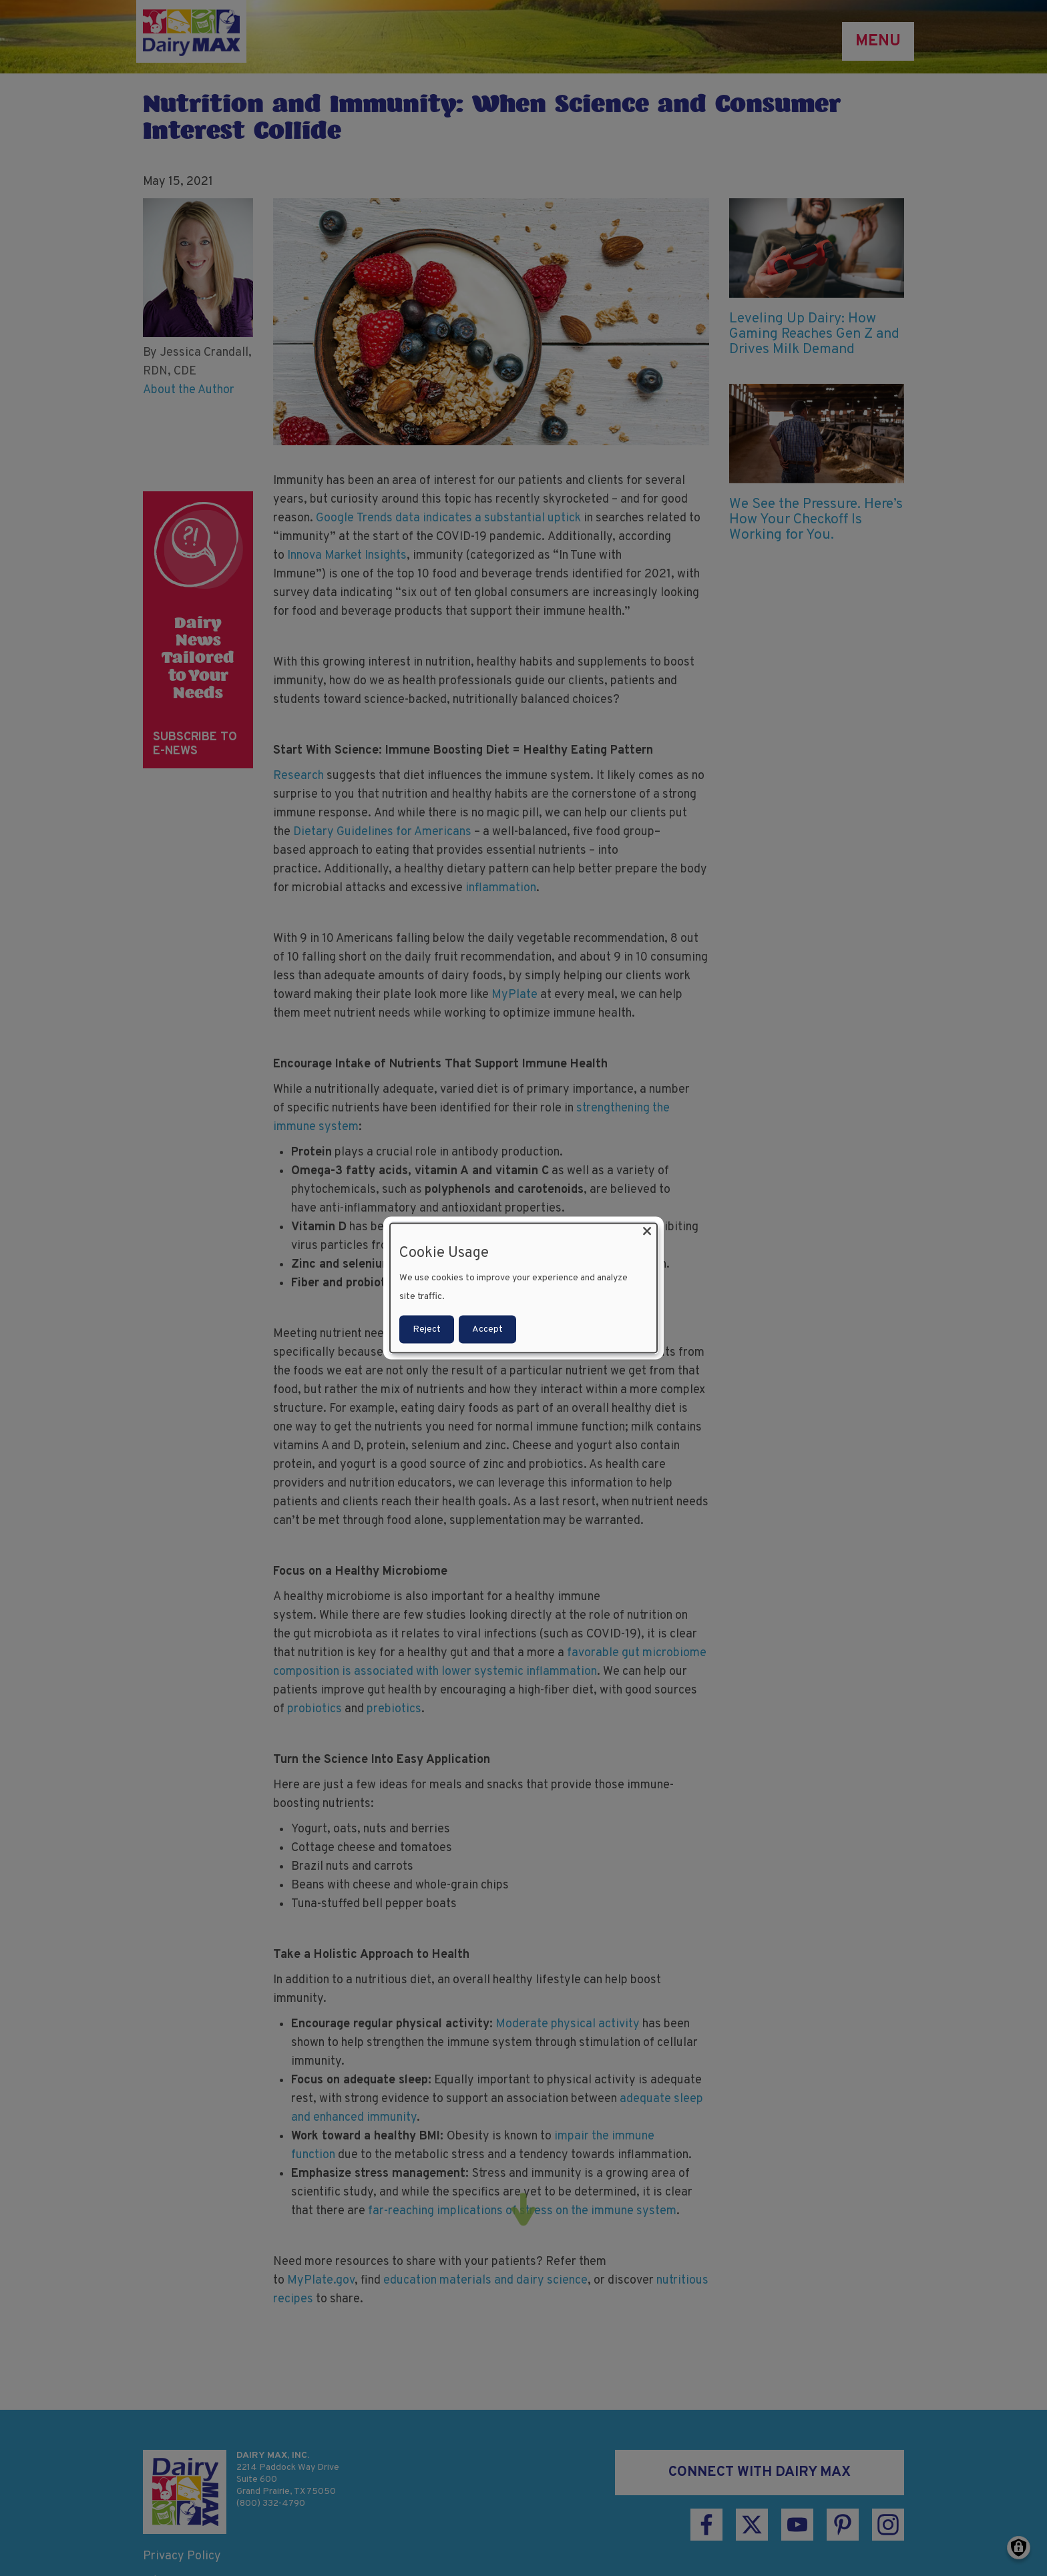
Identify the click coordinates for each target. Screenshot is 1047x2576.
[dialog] (523, 1288)
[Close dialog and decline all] (647, 1231)
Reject (427, 1329)
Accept (487, 1329)
